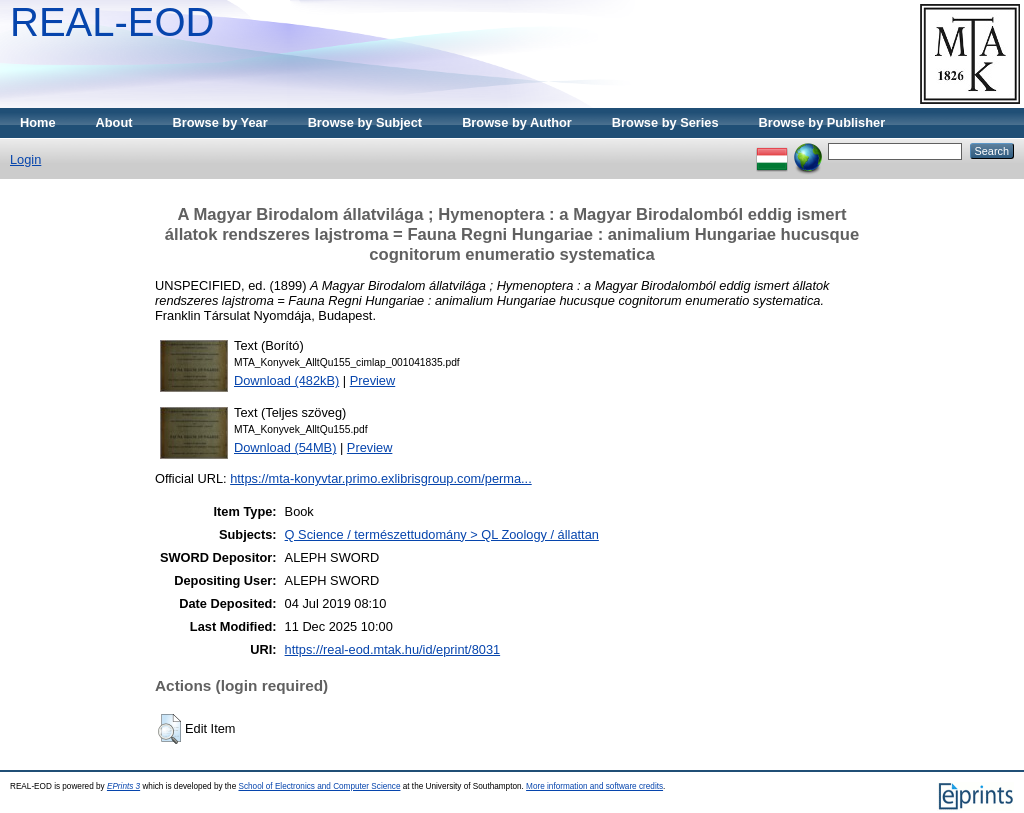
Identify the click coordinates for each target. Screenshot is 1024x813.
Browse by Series (665, 122)
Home (38, 122)
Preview (373, 380)
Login (25, 159)
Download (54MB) (285, 447)
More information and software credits (594, 786)
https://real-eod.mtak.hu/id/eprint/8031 (393, 649)
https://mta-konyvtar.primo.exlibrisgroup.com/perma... (381, 478)
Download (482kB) (286, 380)
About (114, 122)
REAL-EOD (112, 22)
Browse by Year (220, 122)
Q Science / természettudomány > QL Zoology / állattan (442, 534)
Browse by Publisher (822, 122)
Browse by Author (517, 122)
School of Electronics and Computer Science (319, 786)
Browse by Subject (365, 122)
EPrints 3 (123, 786)
